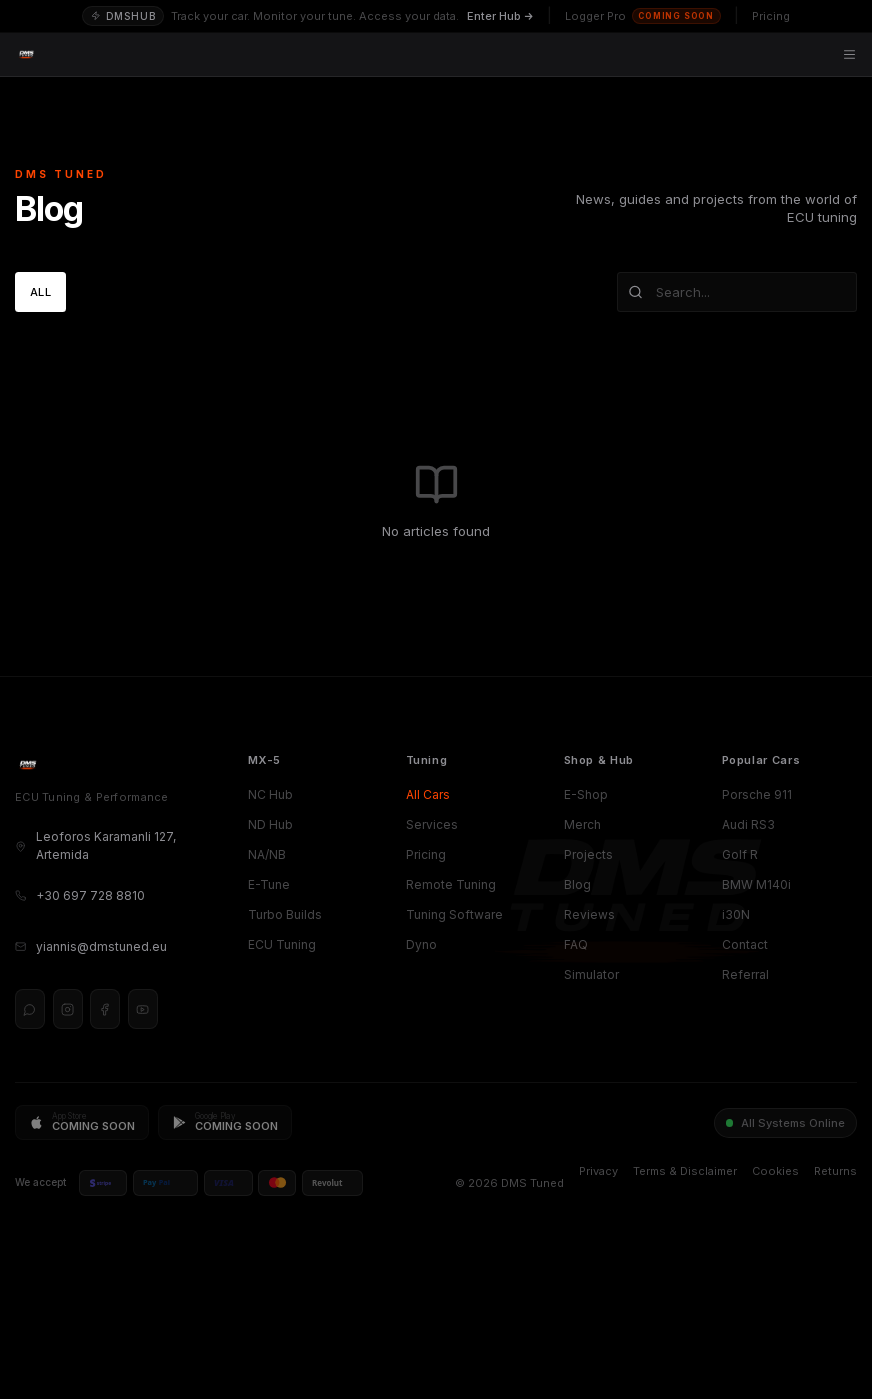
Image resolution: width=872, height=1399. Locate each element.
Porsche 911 (757, 794)
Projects (588, 854)
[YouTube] (143, 1009)
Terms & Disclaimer (685, 1171)
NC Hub (270, 794)
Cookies (775, 1171)
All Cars (428, 794)
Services (432, 824)
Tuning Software (454, 914)
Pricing (426, 854)
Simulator (591, 974)
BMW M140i (756, 884)
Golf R (740, 854)
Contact (745, 944)
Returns (835, 1171)
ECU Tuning (282, 944)
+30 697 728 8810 (80, 895)
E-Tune (269, 884)
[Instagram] (68, 1009)
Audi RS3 (748, 824)
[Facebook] (105, 1009)
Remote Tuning (451, 884)
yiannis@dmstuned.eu (91, 946)
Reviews (589, 914)
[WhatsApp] (30, 1009)
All (40, 292)
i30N (736, 914)
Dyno (421, 944)
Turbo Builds (285, 914)
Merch (582, 824)
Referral (745, 974)
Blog (577, 884)
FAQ (576, 944)
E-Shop (586, 794)
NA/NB (267, 854)
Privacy (598, 1171)
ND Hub (270, 824)
